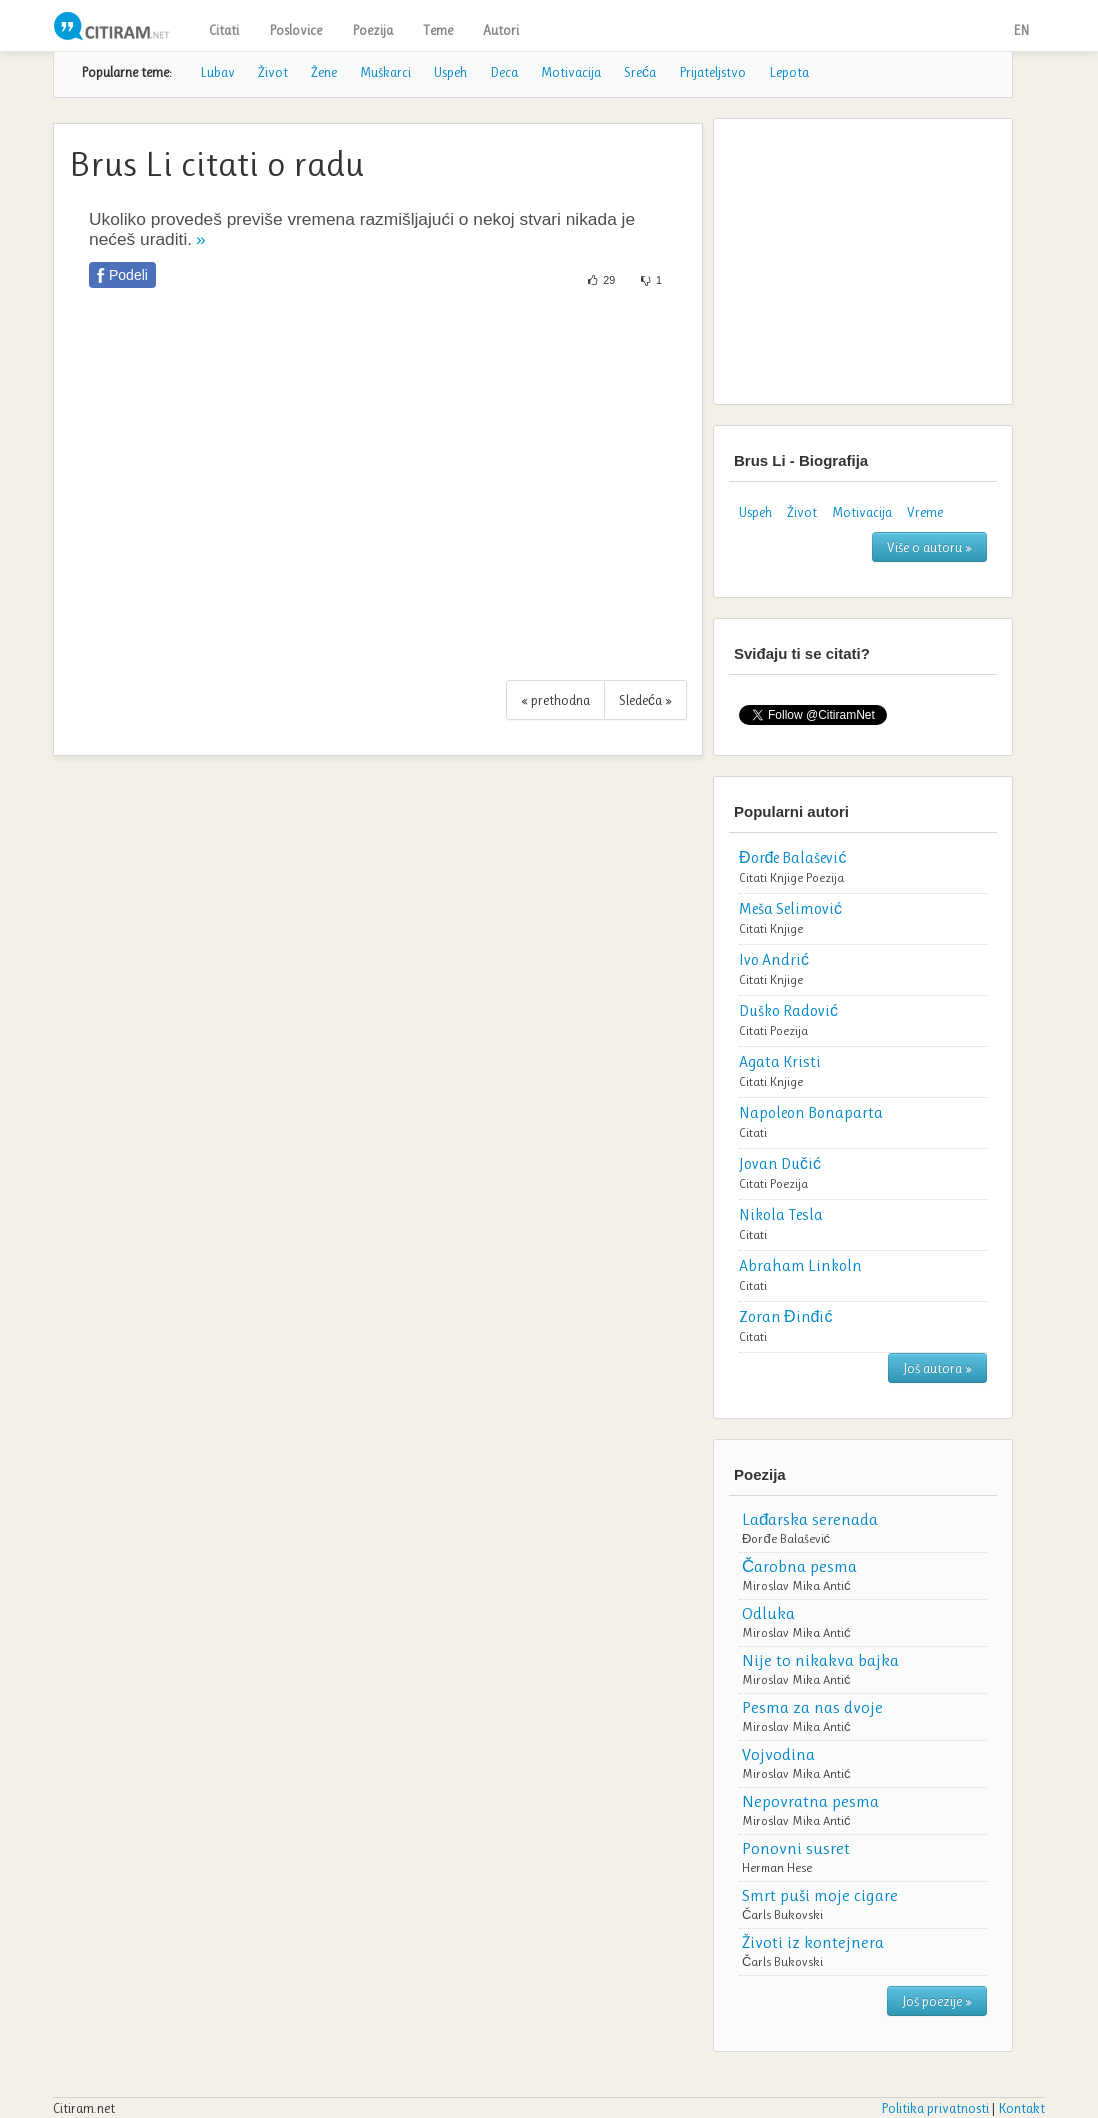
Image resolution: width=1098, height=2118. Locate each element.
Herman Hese (777, 1867)
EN (1021, 30)
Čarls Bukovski (782, 1914)
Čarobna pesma (799, 1566)
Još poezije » (937, 2001)
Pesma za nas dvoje (812, 1707)
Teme (438, 30)
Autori (501, 30)
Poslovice (295, 30)
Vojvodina (778, 1754)
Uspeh (450, 72)
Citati (224, 30)
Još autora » (937, 1368)
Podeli (128, 275)
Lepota (789, 72)
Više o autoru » (929, 547)
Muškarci (385, 72)
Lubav (217, 72)
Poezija (372, 30)
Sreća (640, 72)
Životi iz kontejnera (813, 1942)
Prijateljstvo (712, 72)
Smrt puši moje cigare (820, 1895)
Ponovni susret (796, 1848)
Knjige (786, 877)
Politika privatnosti (935, 2108)
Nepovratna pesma (810, 1801)
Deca (504, 72)
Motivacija (571, 72)
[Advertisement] (378, 495)
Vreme (925, 512)
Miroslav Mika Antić (796, 1585)
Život (273, 72)
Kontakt (1021, 2108)
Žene (324, 72)
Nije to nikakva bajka (820, 1660)
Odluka (768, 1613)
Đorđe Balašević (786, 1538)
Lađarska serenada (810, 1519)
